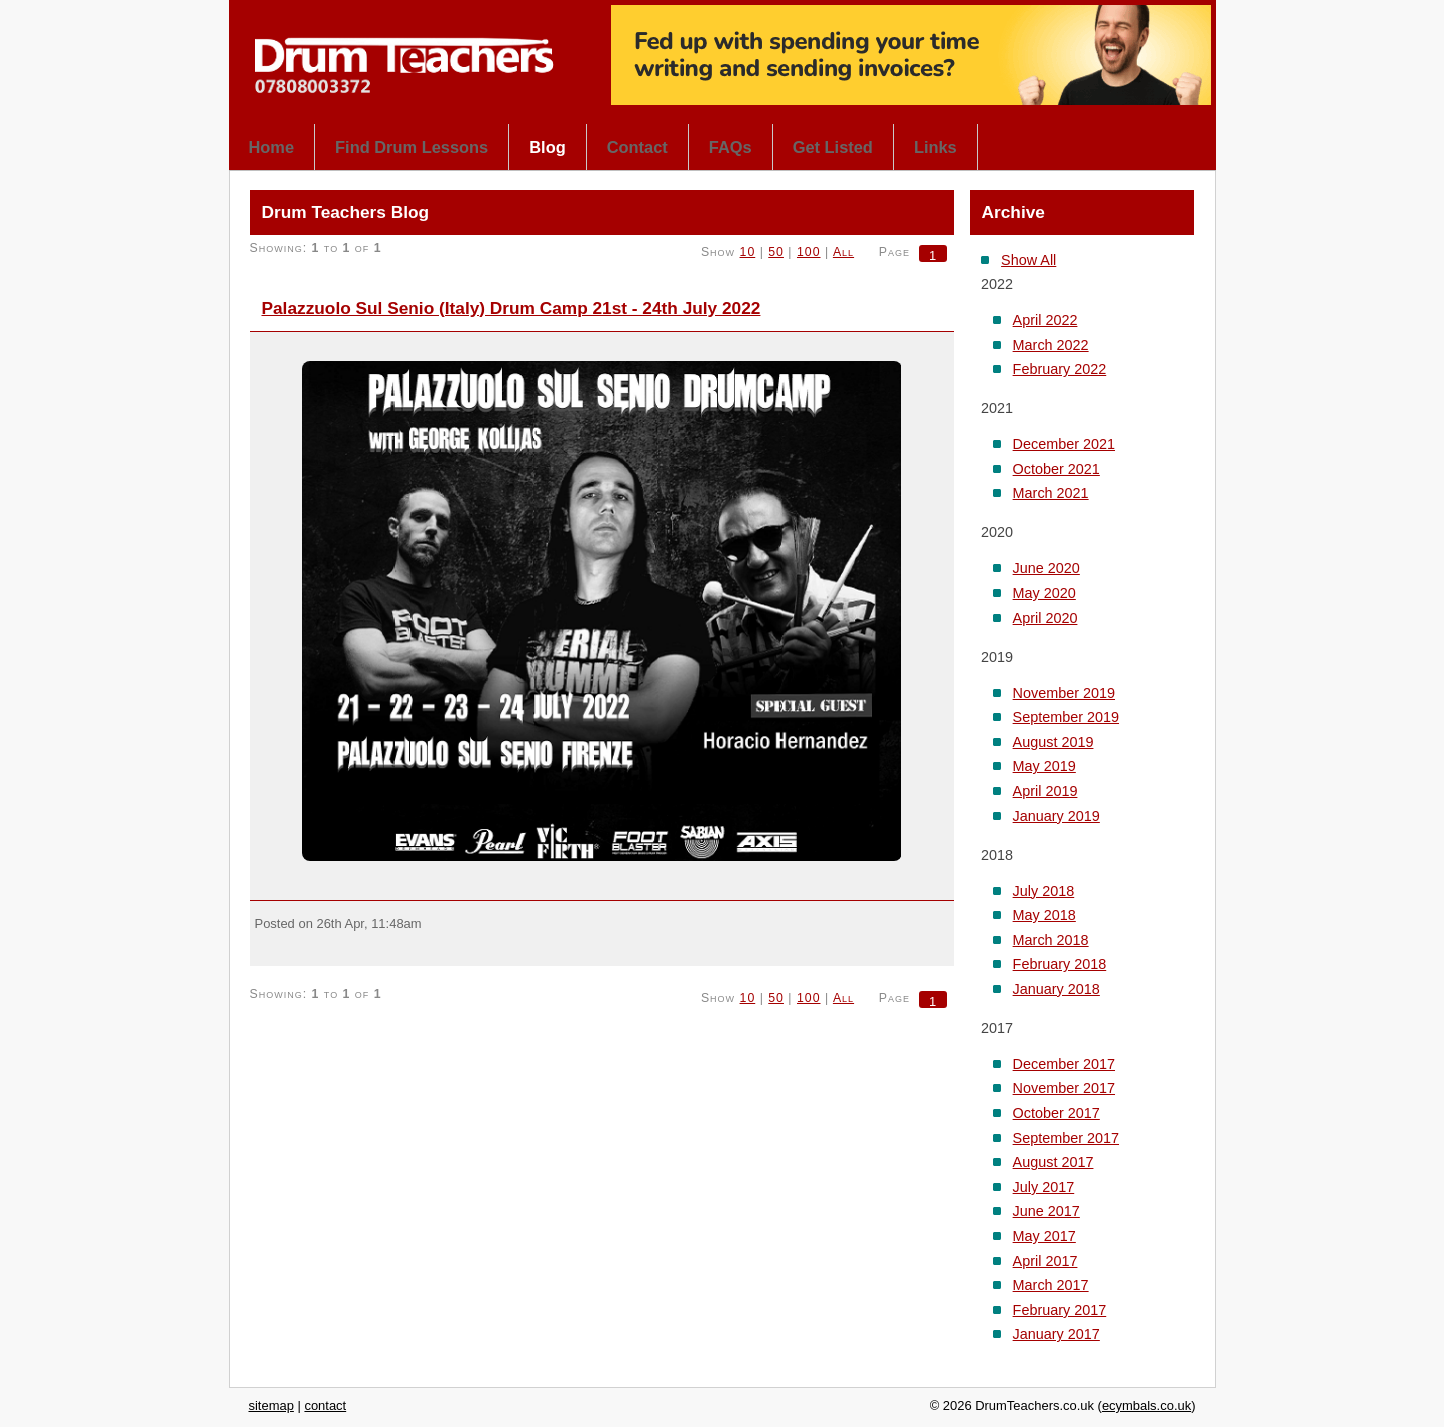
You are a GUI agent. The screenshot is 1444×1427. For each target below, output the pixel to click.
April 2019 (1045, 791)
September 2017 (1066, 1138)
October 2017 (1056, 1113)
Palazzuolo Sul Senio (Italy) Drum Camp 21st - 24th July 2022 (511, 308)
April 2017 (1045, 1261)
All (843, 252)
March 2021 (1051, 493)
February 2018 (1060, 964)
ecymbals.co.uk (1146, 1405)
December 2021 (1064, 444)
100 (809, 252)
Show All (1028, 260)
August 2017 (1053, 1162)
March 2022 (1051, 345)
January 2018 (1056, 989)
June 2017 (1046, 1211)
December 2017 (1064, 1064)
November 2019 (1064, 693)
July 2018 (1044, 891)
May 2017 (1044, 1236)
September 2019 (1066, 717)
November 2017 (1064, 1088)
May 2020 (1044, 593)
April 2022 (1045, 320)
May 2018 (1044, 915)
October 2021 (1056, 469)
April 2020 (1045, 618)
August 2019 (1053, 742)
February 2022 (1060, 369)
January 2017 (1056, 1334)
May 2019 (1044, 766)
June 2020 (1046, 568)
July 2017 (1044, 1187)
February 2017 (1060, 1310)
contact (325, 1405)
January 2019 (1056, 816)
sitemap (271, 1405)
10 (748, 252)
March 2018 (1051, 940)
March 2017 (1051, 1285)
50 (776, 252)
